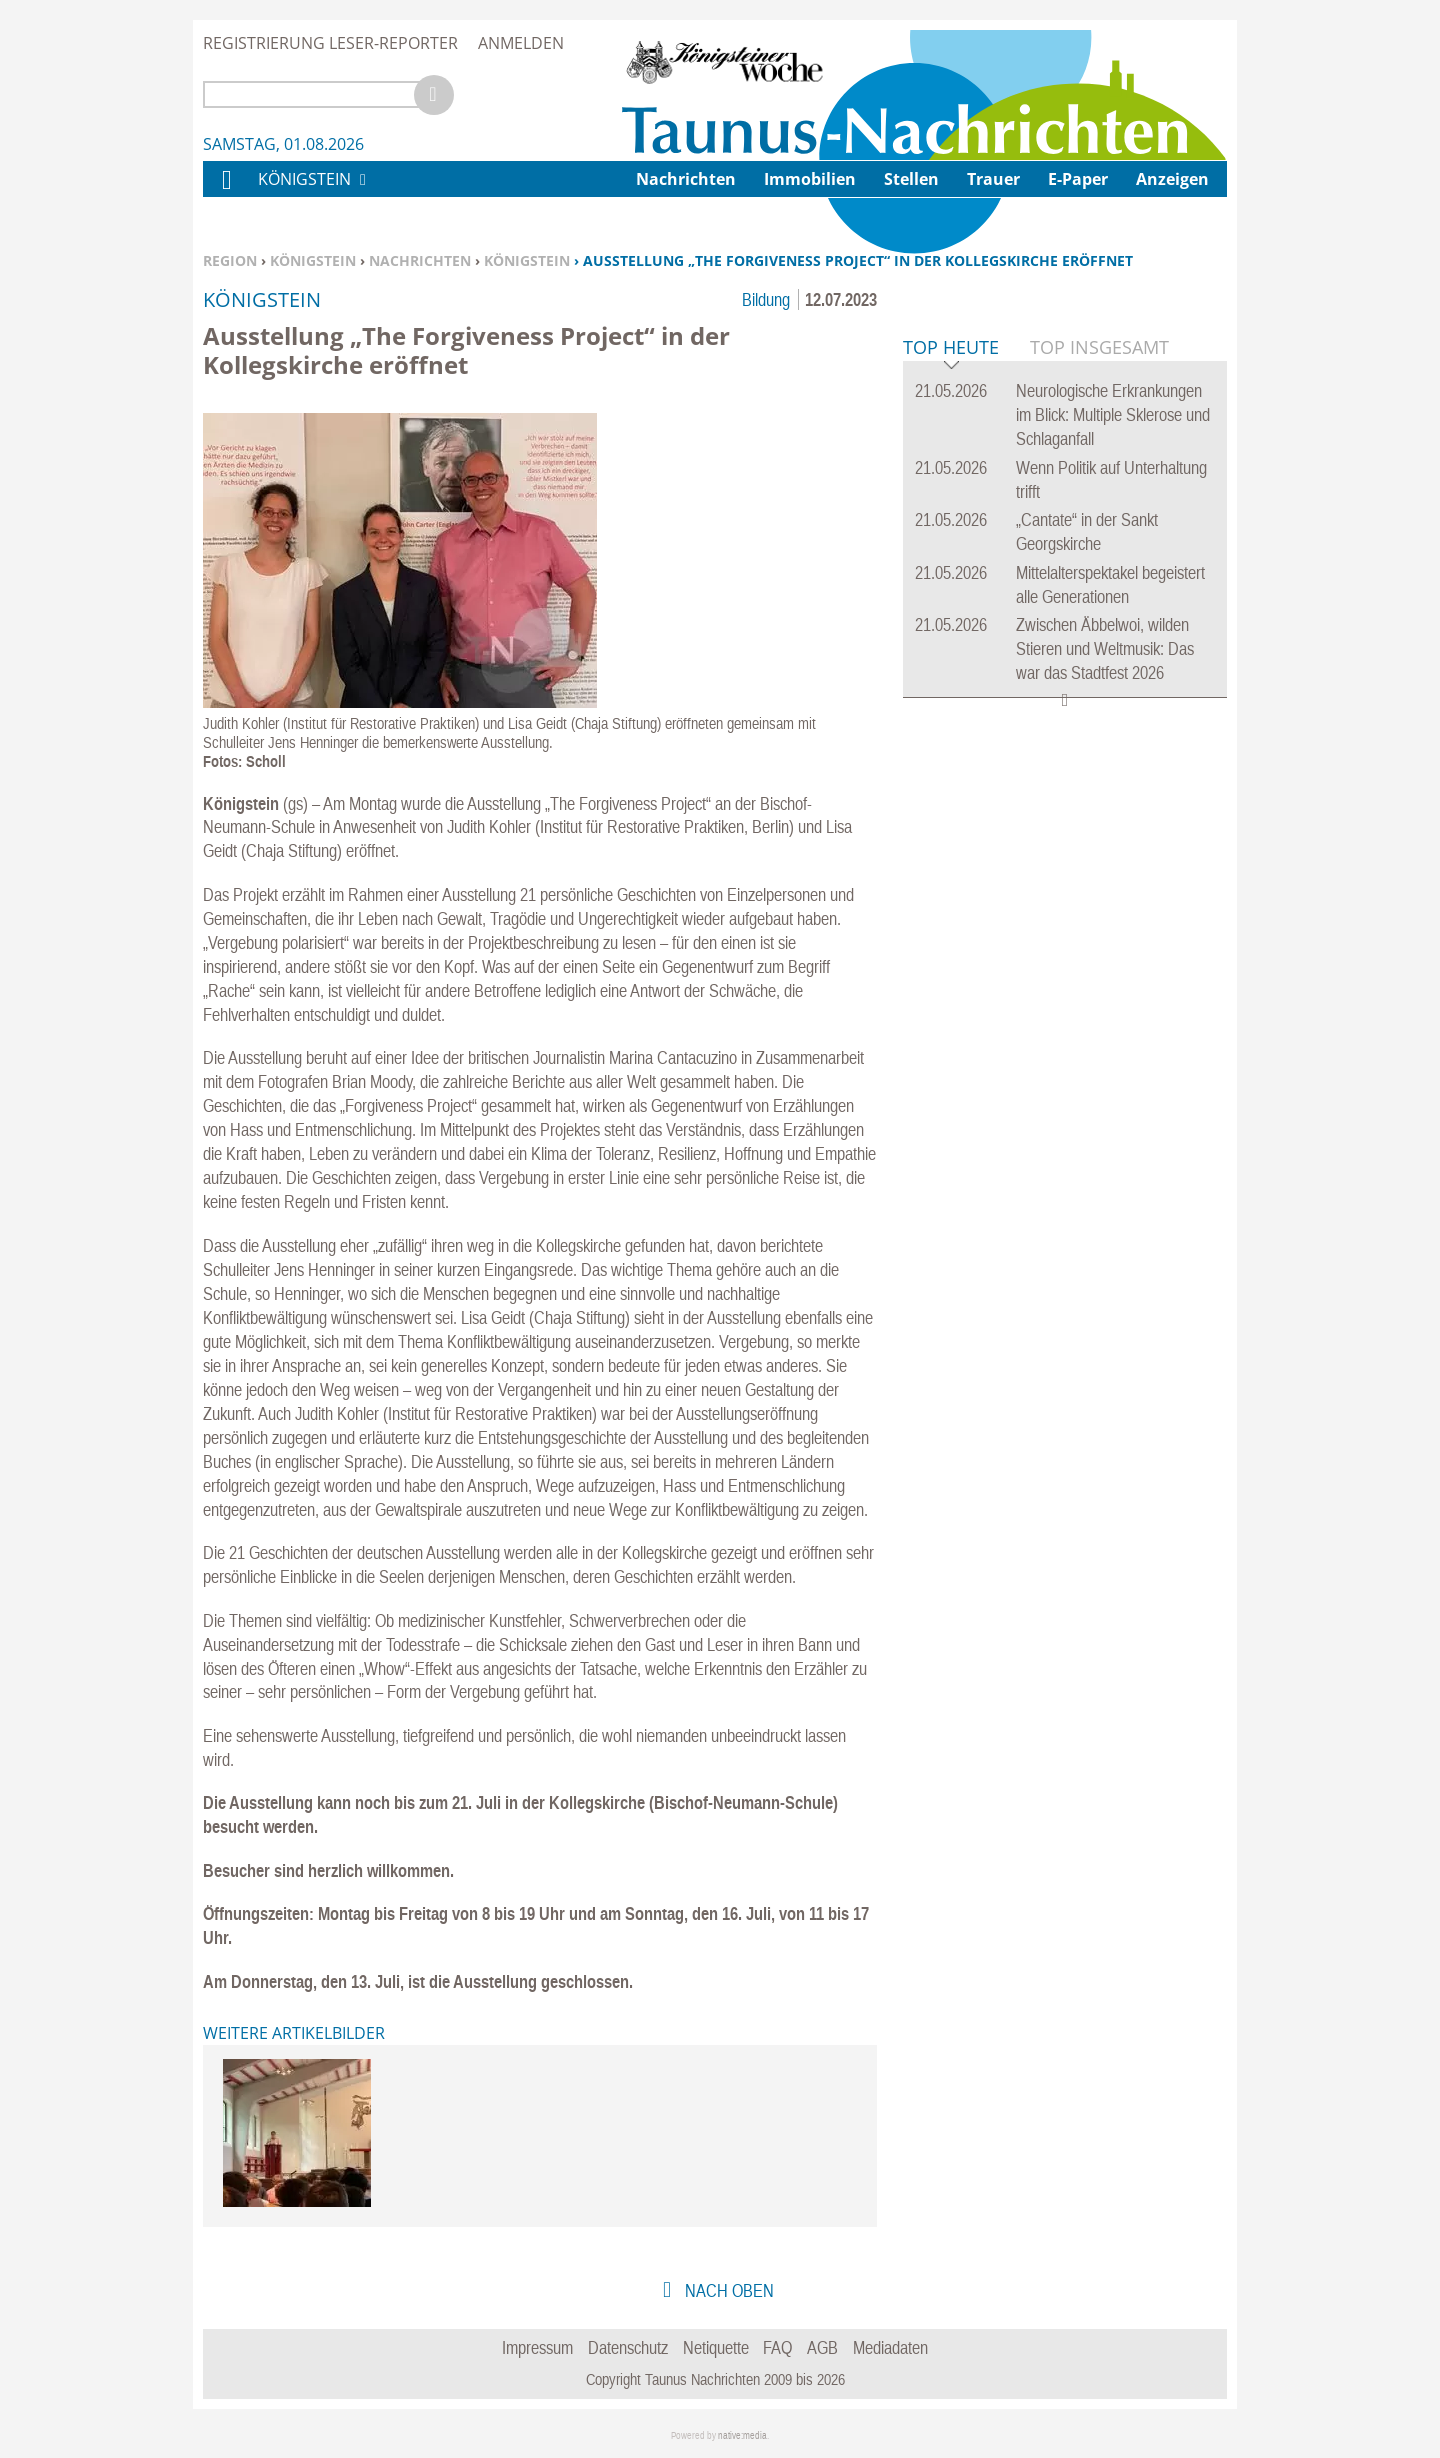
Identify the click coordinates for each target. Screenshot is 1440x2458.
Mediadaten (890, 2347)
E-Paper (1078, 179)
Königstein (313, 260)
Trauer (993, 179)
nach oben (727, 2290)
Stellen (911, 179)
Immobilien (810, 179)
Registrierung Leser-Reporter (330, 43)
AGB (822, 2347)
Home (226, 192)
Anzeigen (1172, 179)
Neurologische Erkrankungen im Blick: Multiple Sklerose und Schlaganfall (1113, 720)
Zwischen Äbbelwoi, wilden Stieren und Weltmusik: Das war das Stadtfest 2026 (1105, 954)
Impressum (537, 2347)
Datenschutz (628, 2347)
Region (230, 260)
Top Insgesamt (1099, 653)
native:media (742, 2435)
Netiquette (716, 2347)
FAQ (777, 2347)
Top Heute (951, 654)
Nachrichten (420, 260)
